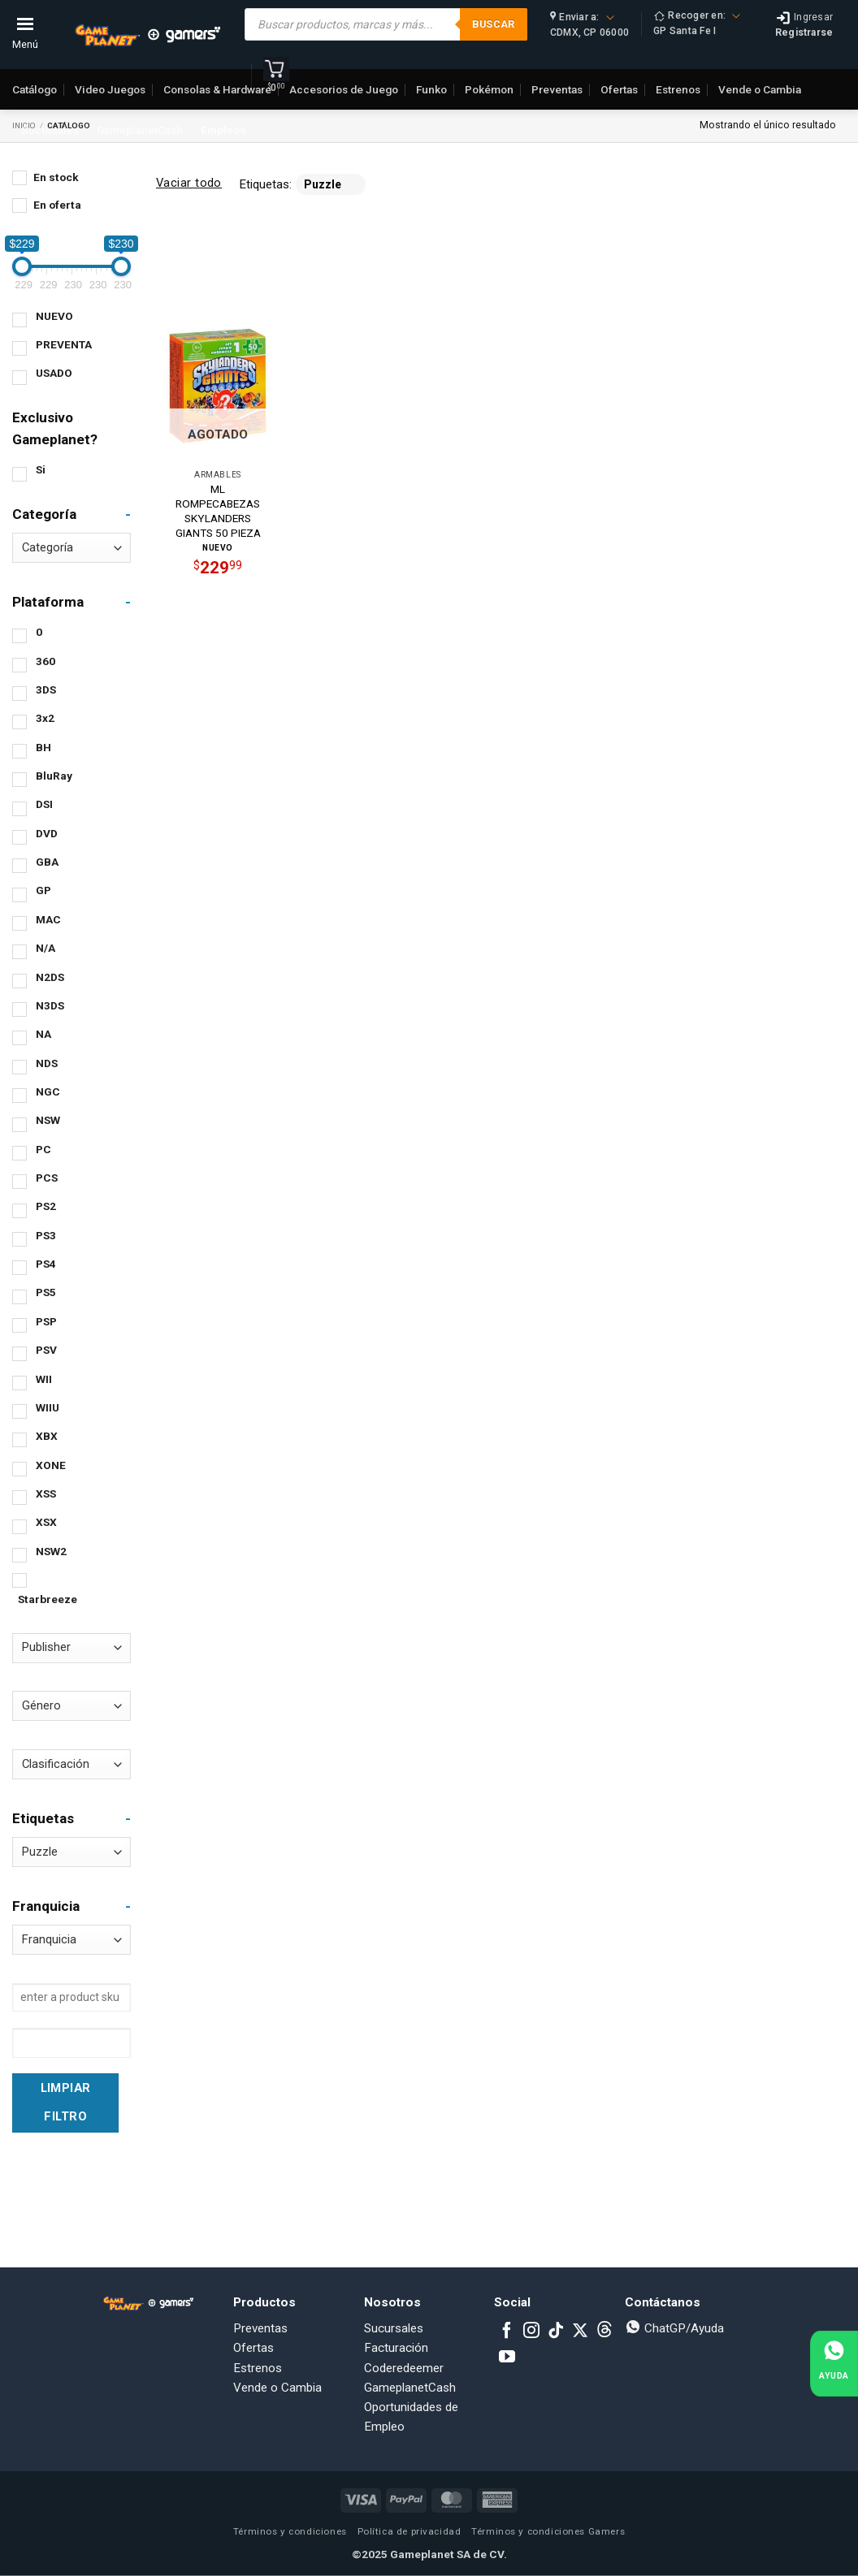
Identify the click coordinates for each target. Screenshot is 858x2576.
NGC (48, 1091)
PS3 (46, 1235)
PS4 (46, 1263)
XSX (46, 1521)
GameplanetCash (140, 129)
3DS (46, 689)
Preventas (260, 2328)
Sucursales (50, 129)
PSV (46, 1349)
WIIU (47, 1407)
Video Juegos (110, 89)
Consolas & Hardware (217, 89)
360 (45, 661)
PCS (47, 1177)
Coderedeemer (404, 2368)
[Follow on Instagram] (531, 2331)
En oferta (57, 204)
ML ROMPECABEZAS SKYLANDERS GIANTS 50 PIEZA (218, 510)
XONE (51, 1465)
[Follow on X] (580, 2331)
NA (43, 1033)
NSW (48, 1119)
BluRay (54, 775)
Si (41, 469)
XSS (46, 1493)
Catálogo (34, 89)
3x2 (45, 717)
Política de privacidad (410, 2531)
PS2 (46, 1205)
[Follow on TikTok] (556, 2331)
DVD (47, 833)
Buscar (493, 24)
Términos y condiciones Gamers (548, 2531)
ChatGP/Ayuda (674, 2328)
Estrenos (257, 2368)
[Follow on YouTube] (507, 2357)
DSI (44, 803)
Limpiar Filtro (66, 2102)
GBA (47, 861)
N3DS (50, 1005)
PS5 (46, 1292)
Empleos (223, 129)
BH (43, 747)
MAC (48, 919)
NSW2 (51, 1551)
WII (44, 1378)
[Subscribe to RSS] (604, 2331)
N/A (45, 947)
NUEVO (54, 315)
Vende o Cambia (277, 2387)
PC (43, 1149)
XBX (47, 1435)
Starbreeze (47, 1599)
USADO (54, 372)
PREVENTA (64, 344)
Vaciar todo (189, 182)
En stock (56, 177)
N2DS (50, 976)
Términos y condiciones (290, 2531)
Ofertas (253, 2347)
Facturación (396, 2347)
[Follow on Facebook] (507, 2331)
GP (43, 890)
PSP (46, 1321)
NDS (47, 1063)
